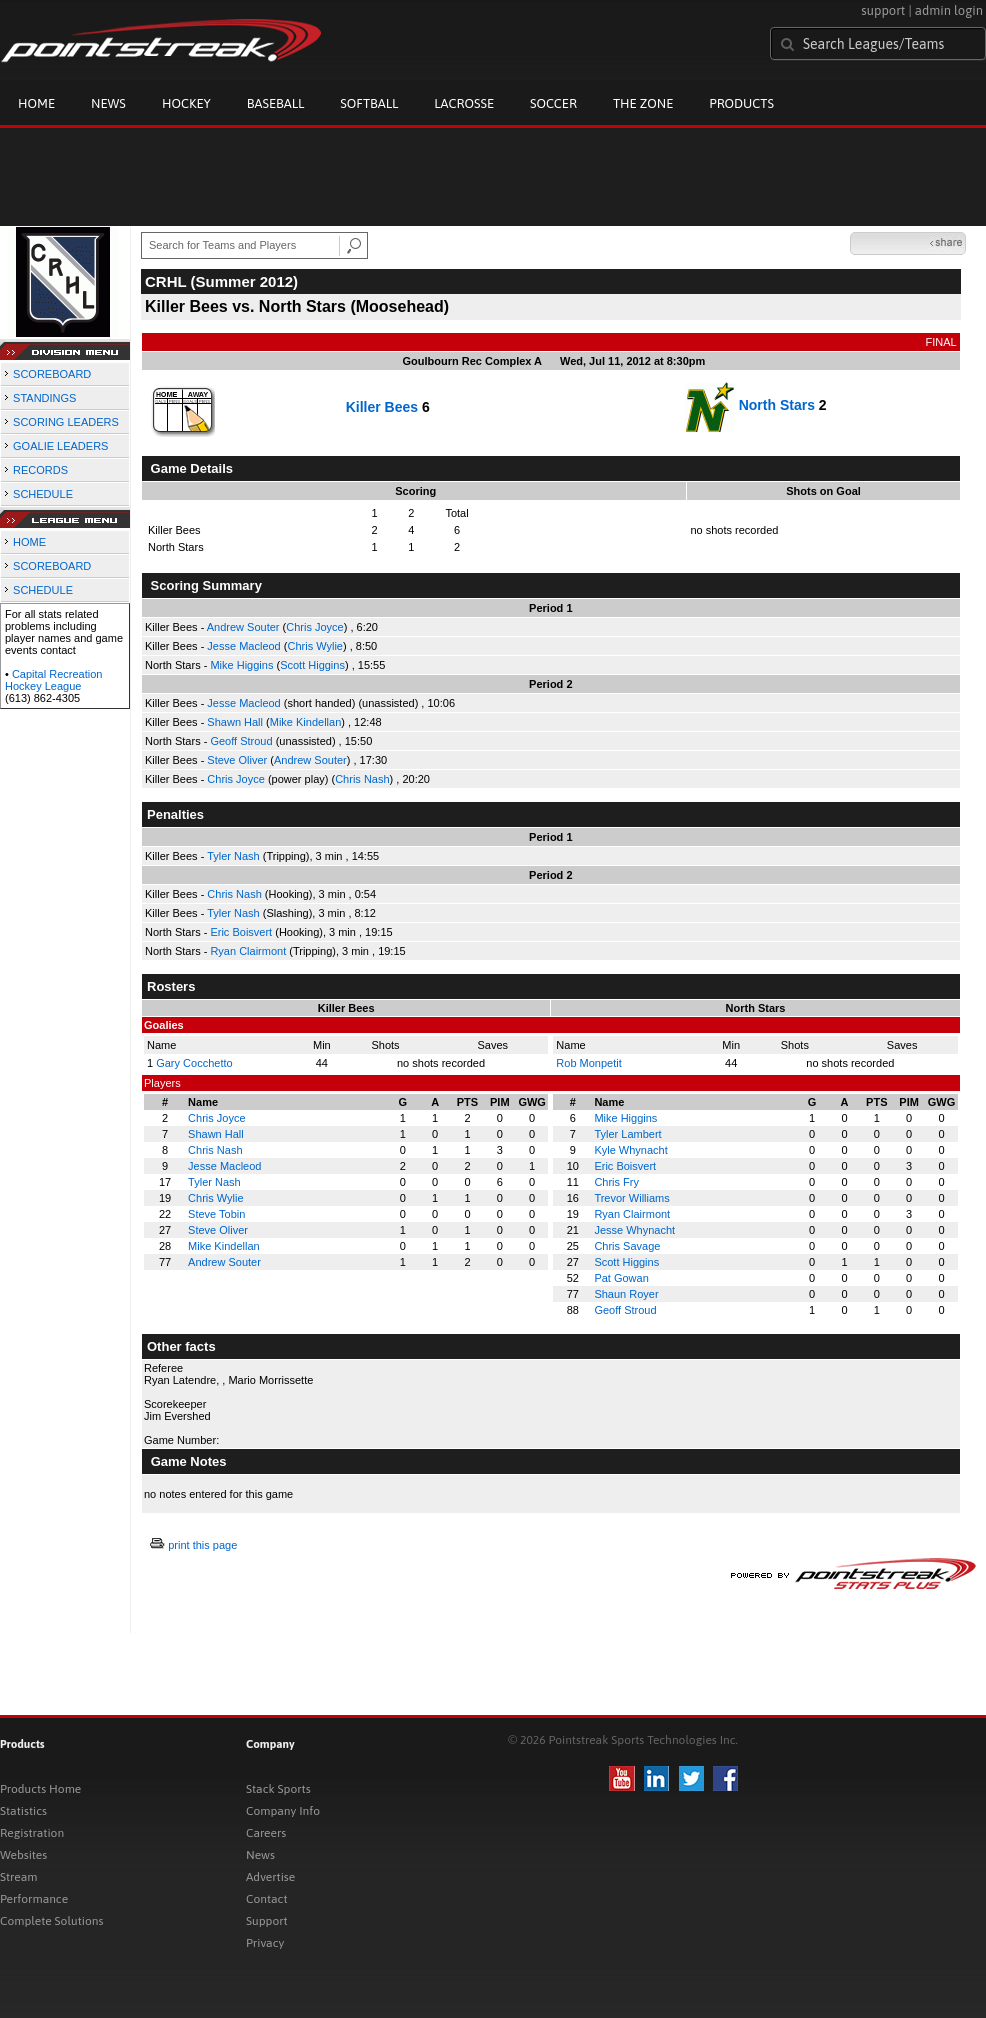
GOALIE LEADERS (60, 446)
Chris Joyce (314, 627)
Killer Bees (382, 407)
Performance (34, 1899)
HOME (29, 542)
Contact (267, 1899)
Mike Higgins (241, 665)
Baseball (276, 103)
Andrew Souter (243, 627)
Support (267, 1921)
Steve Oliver (237, 760)
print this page (202, 1545)
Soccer (553, 103)
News (108, 103)
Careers (266, 1833)
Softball (369, 103)
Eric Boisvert (241, 932)
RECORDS (40, 470)
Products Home (40, 1789)
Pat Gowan (621, 1278)
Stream (18, 1877)
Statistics (23, 1811)
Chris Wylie (315, 646)
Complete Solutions (51, 1921)
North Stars (777, 405)
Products (741, 103)
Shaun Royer (626, 1294)
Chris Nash (362, 779)
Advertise (270, 1877)
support (883, 10)
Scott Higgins (312, 665)
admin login (949, 10)
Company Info (283, 1811)
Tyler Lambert (627, 1134)
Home (36, 103)
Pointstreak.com (161, 42)
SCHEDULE (43, 494)
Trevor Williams (631, 1198)
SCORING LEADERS (66, 422)
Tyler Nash (233, 856)
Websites (23, 1855)
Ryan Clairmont (248, 951)
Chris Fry (616, 1182)
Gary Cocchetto (194, 1063)
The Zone (643, 103)
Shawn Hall (235, 722)
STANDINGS (44, 398)
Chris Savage (627, 1246)
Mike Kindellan (306, 722)
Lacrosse (464, 103)
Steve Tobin (216, 1214)
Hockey (186, 103)
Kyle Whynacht (630, 1150)
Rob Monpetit (588, 1063)
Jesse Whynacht (634, 1230)
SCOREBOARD (52, 374)
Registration (32, 1833)
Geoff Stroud (241, 741)
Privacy (265, 1943)
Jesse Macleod (243, 646)
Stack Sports (278, 1789)
